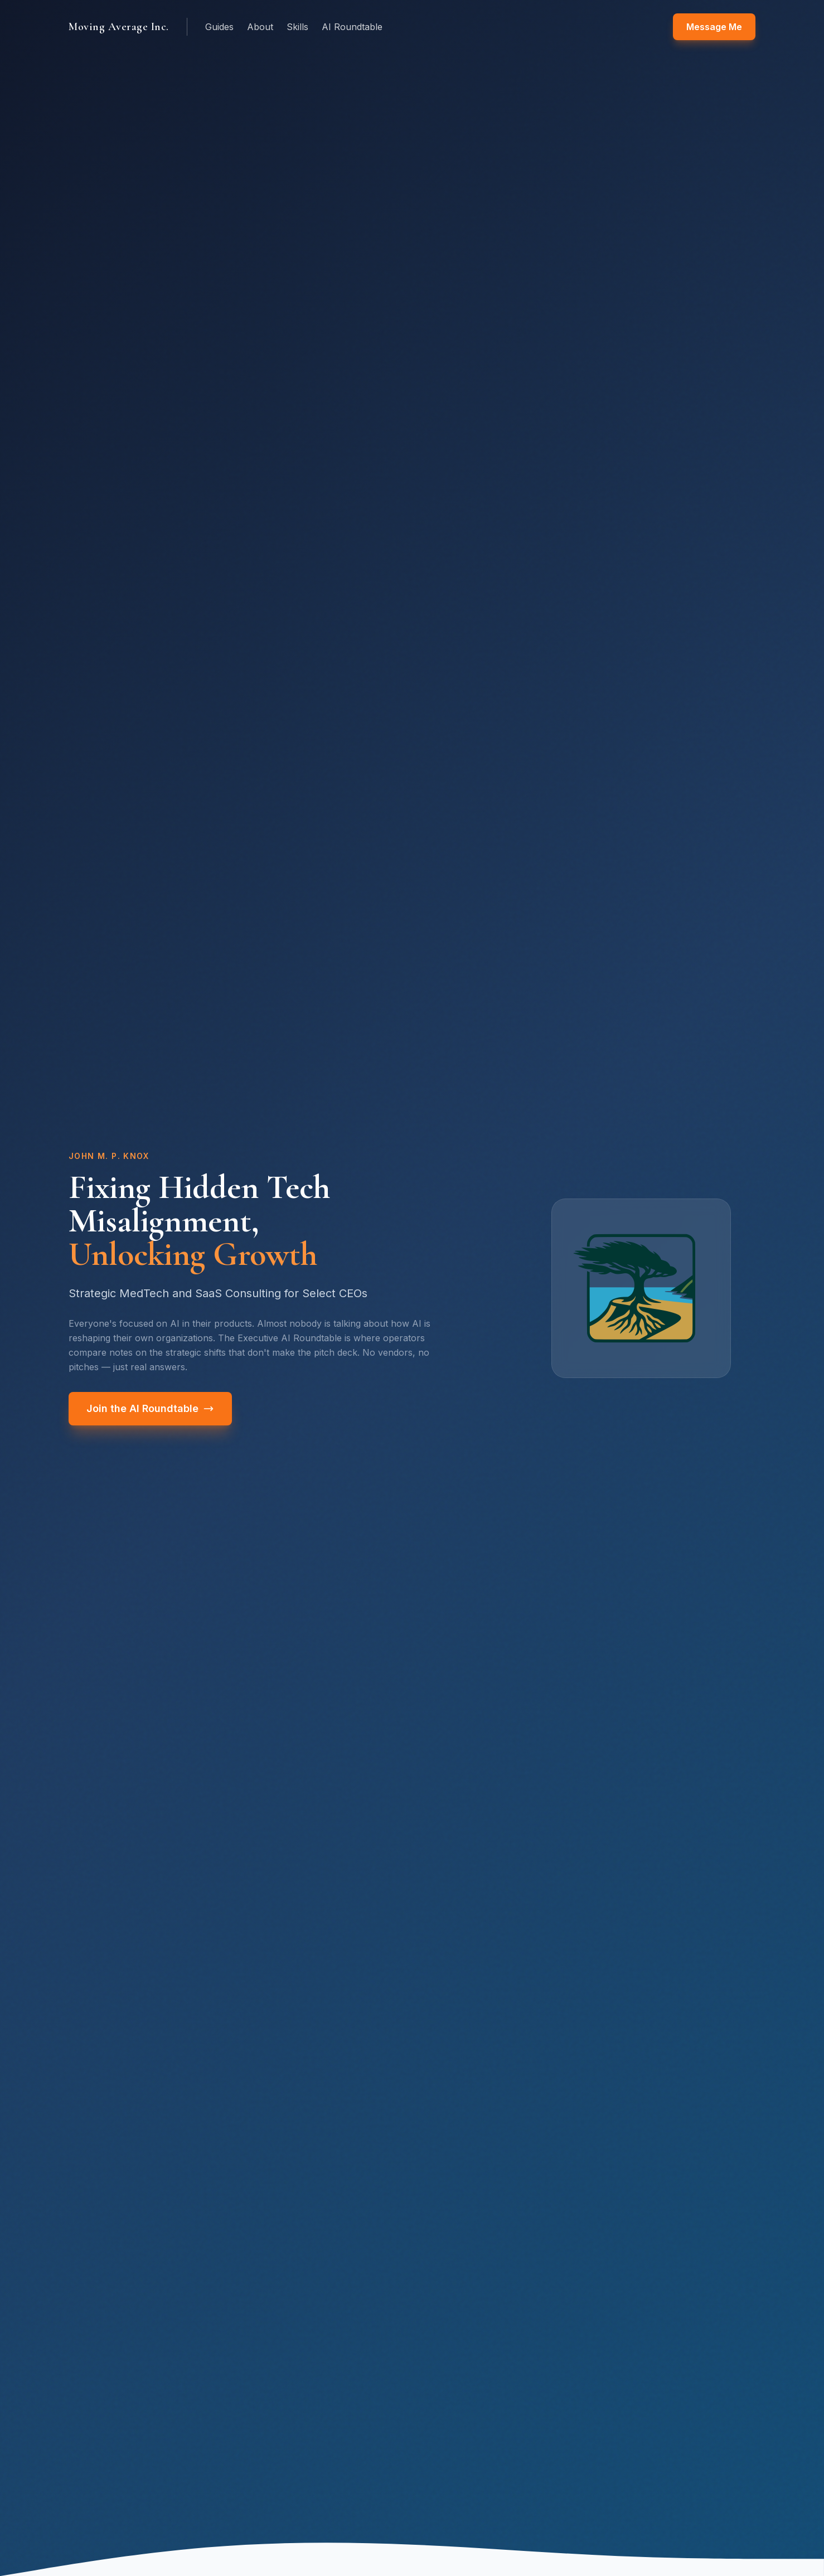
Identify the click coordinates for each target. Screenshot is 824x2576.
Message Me (714, 26)
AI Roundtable (352, 26)
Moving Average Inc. (119, 26)
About (260, 26)
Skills (297, 26)
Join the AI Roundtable (150, 1408)
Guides (219, 26)
